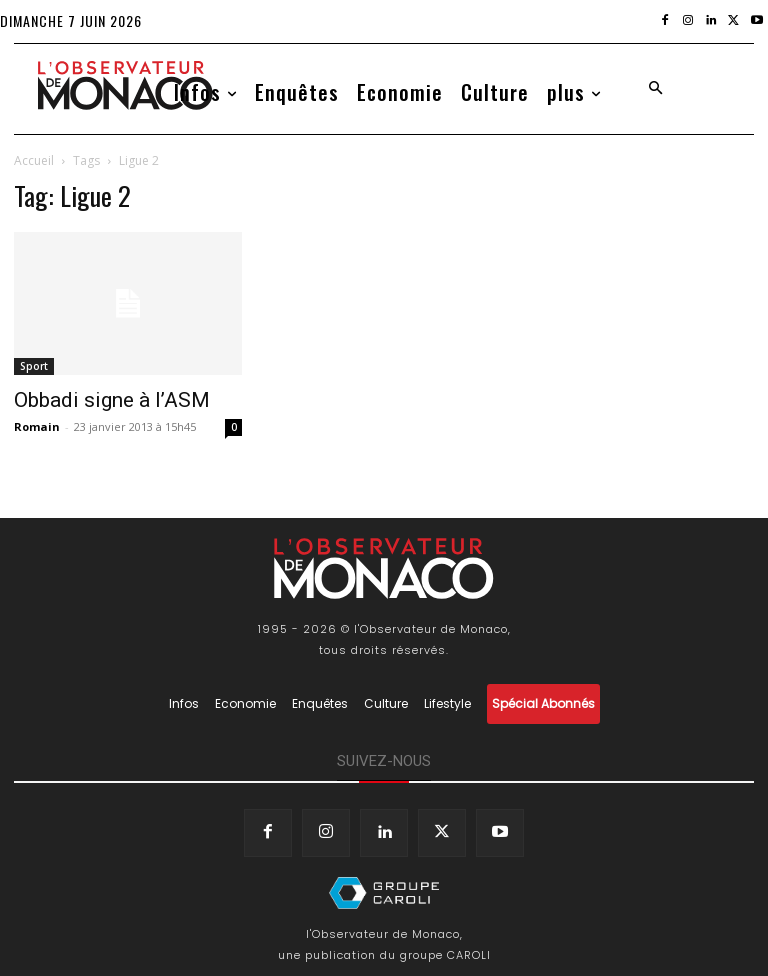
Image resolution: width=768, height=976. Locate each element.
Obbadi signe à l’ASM (112, 400)
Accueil (34, 160)
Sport (34, 366)
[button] (655, 89)
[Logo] (125, 85)
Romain (37, 426)
